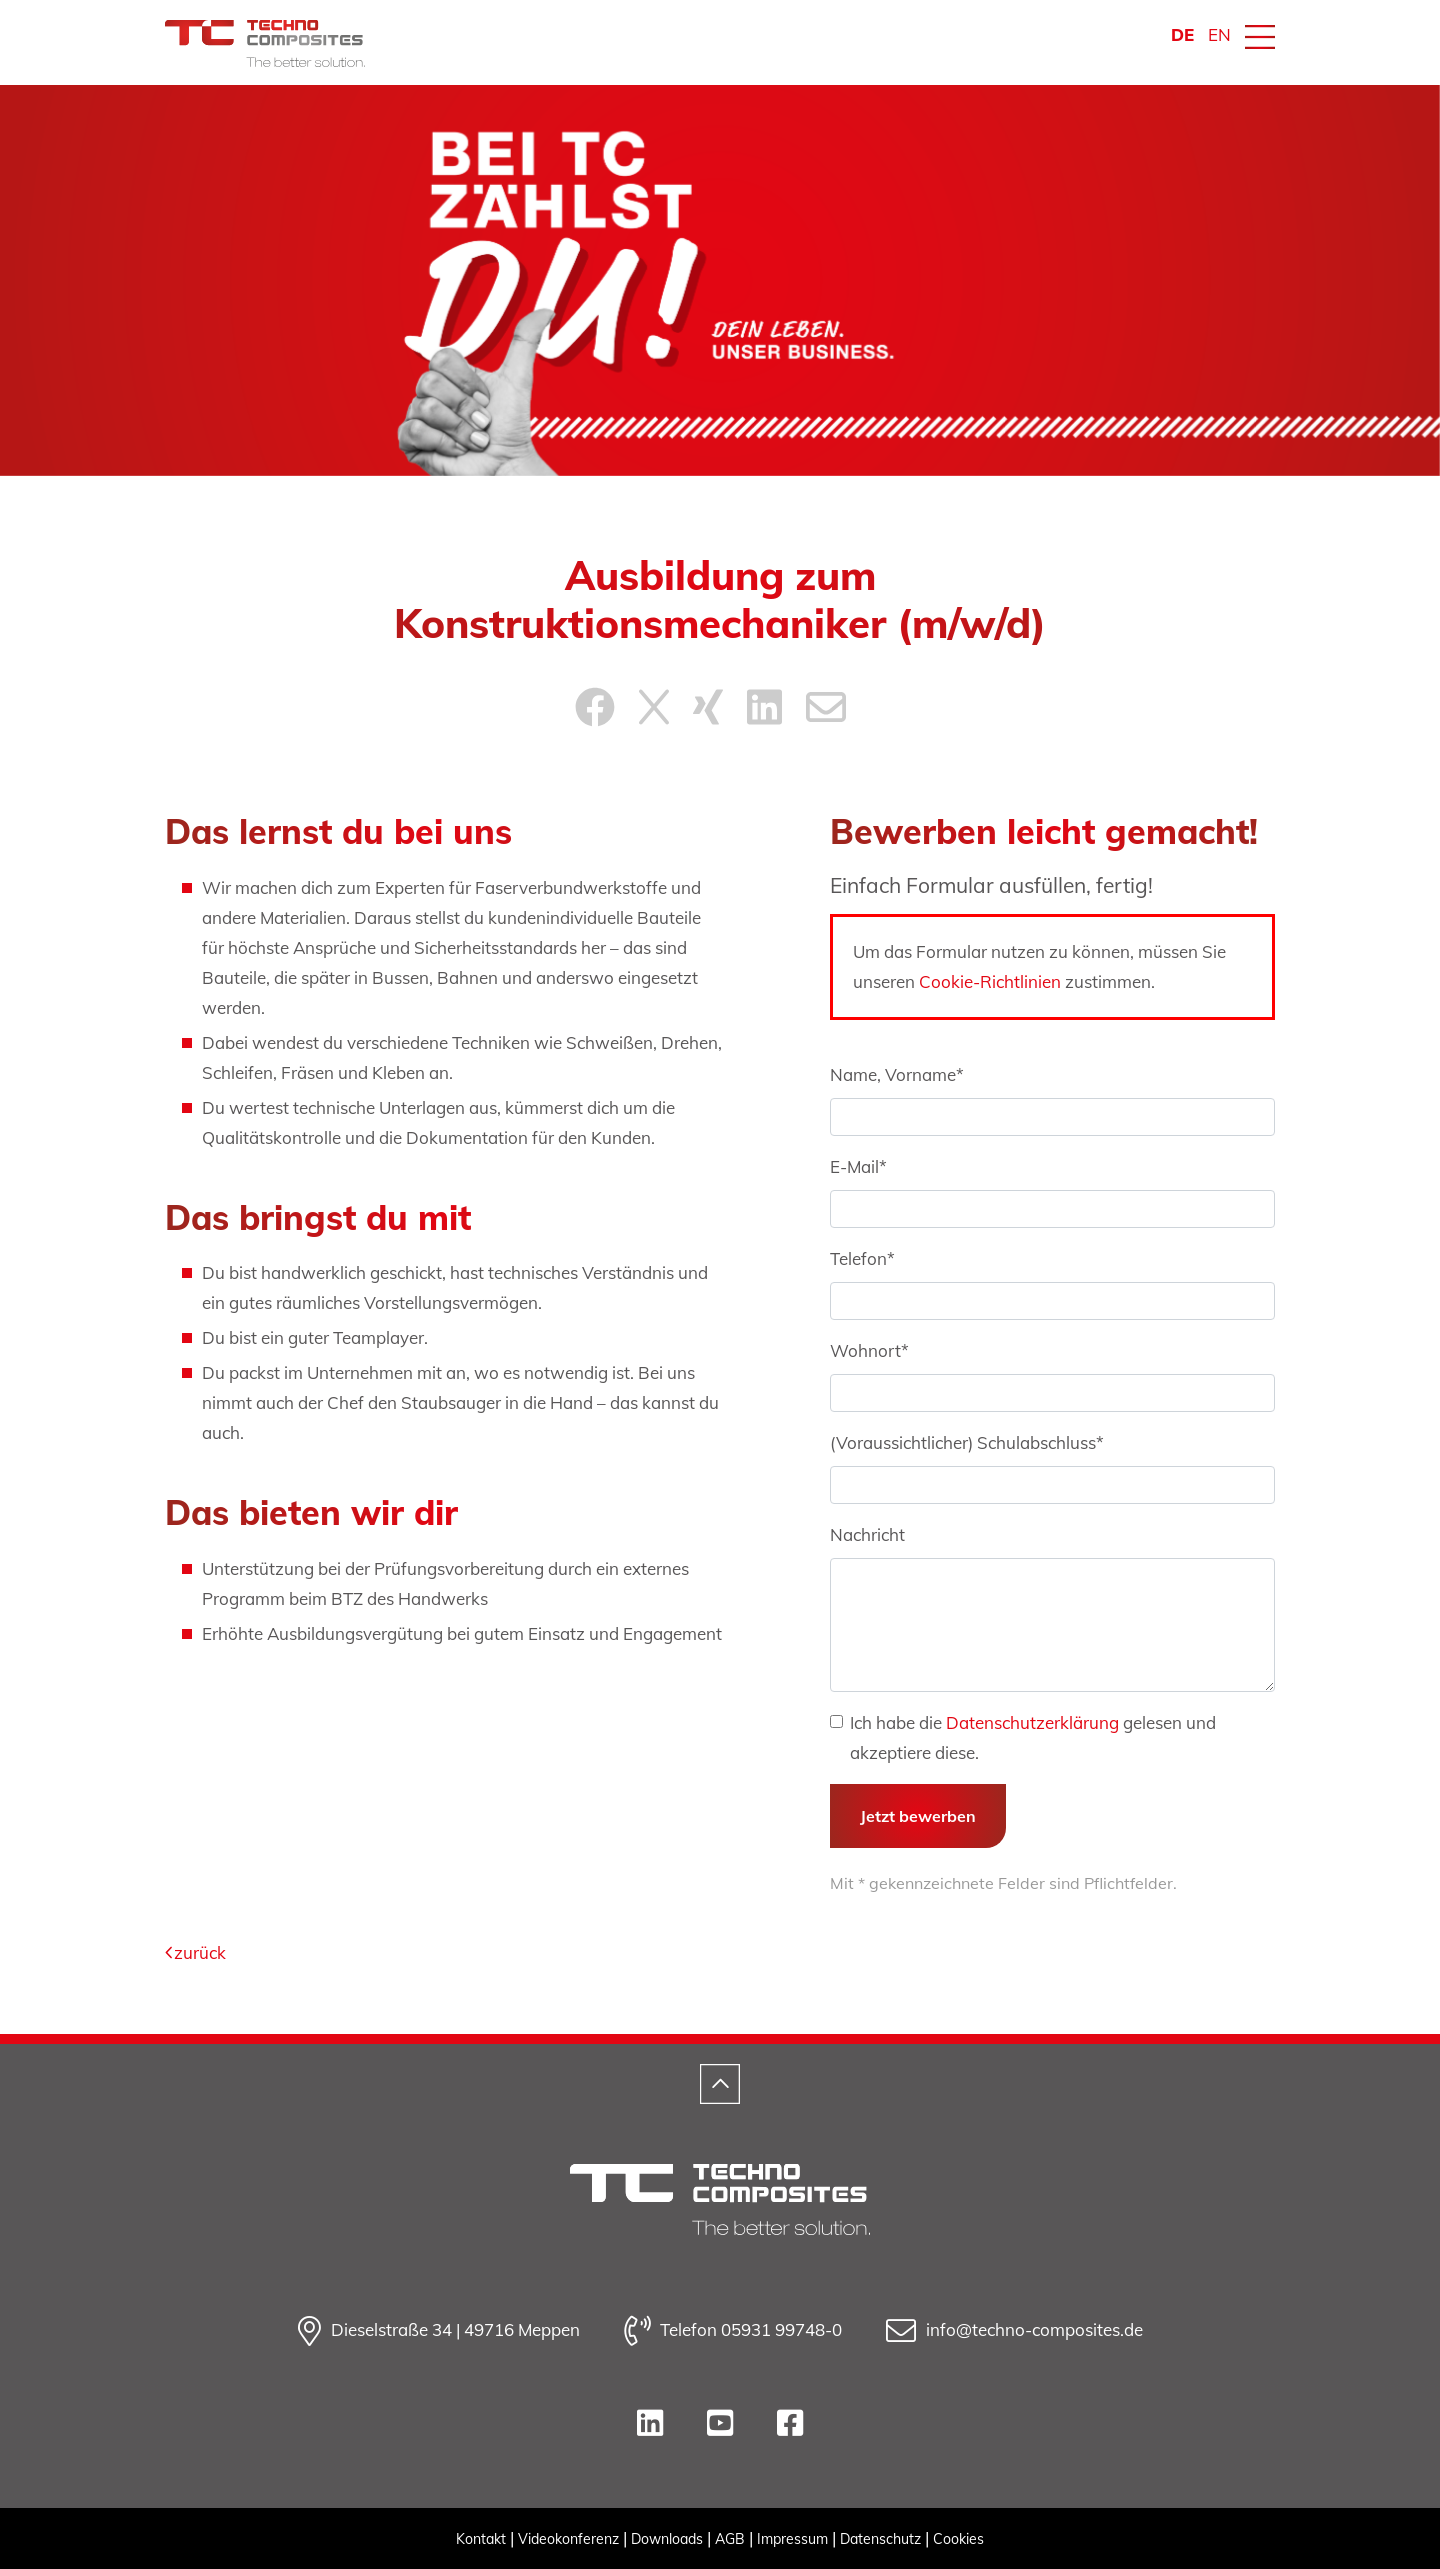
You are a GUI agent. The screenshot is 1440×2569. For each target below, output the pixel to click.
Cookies (958, 2539)
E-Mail (858, 1166)
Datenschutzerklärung (1032, 1722)
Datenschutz (880, 2539)
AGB (730, 2539)
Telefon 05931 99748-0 (733, 2331)
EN (1219, 34)
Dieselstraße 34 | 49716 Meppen (439, 2331)
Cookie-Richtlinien (990, 981)
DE (1182, 34)
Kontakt (481, 2539)
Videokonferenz (568, 2539)
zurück (195, 1952)
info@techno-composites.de (1014, 2331)
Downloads (667, 2539)
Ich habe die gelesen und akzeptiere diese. (1033, 1737)
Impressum (792, 2539)
